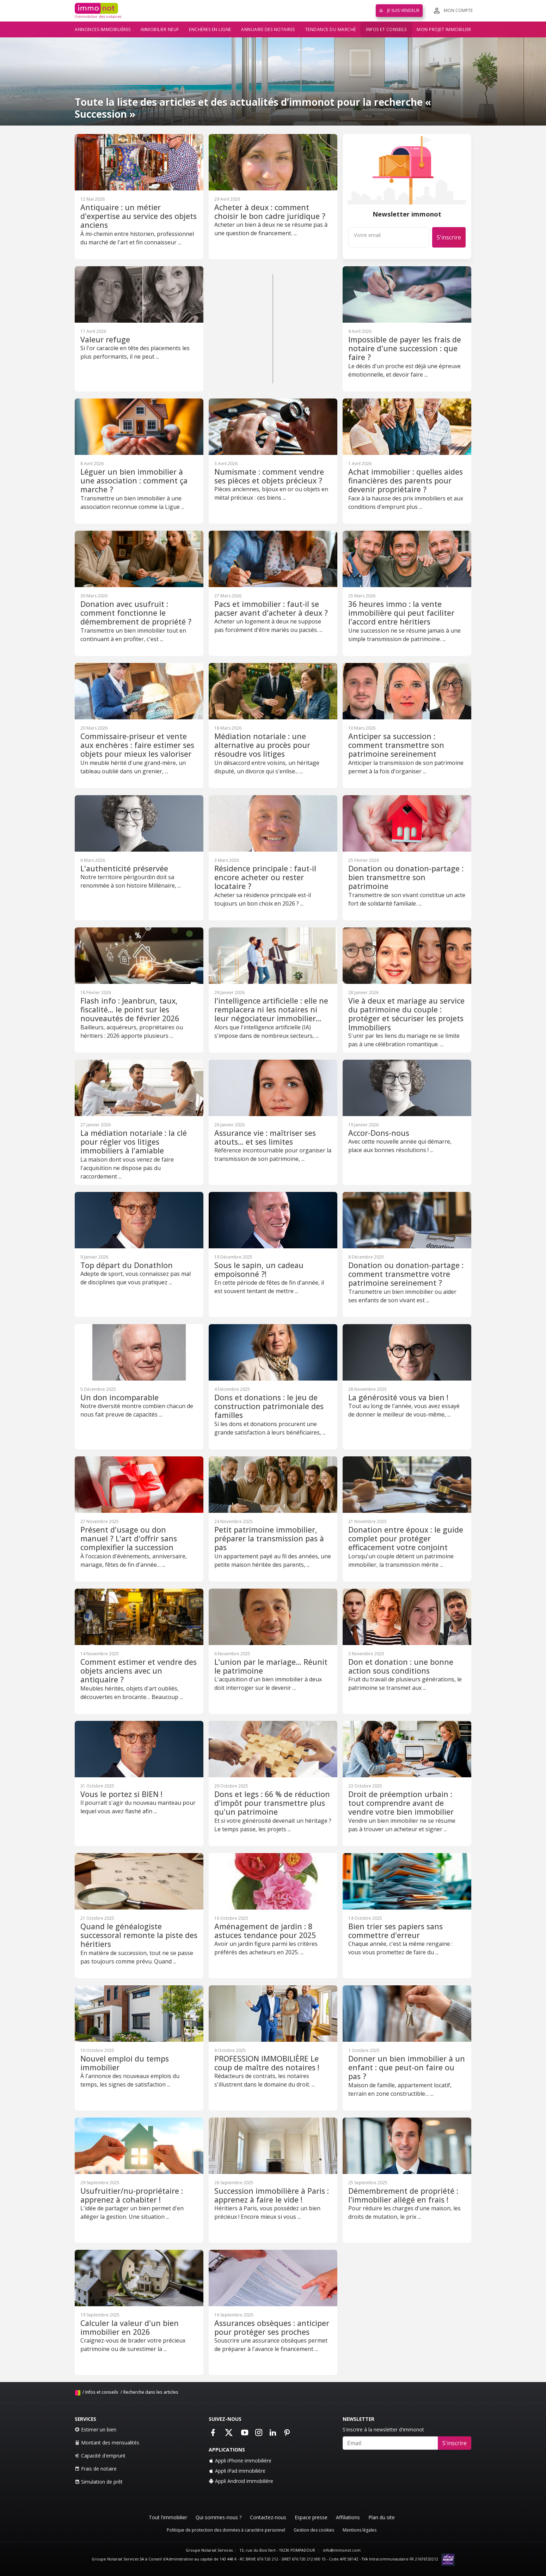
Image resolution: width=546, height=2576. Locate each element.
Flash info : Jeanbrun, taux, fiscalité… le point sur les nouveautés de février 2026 (129, 1009)
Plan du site (381, 2517)
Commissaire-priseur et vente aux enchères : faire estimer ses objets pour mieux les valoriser (137, 745)
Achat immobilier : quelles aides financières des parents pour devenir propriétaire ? (405, 481)
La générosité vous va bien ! (398, 1397)
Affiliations (348, 2517)
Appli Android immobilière (241, 2481)
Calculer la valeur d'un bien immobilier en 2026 (129, 2327)
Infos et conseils (386, 29)
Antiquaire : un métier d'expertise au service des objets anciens (138, 216)
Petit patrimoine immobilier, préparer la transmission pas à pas (269, 1538)
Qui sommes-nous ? (218, 2517)
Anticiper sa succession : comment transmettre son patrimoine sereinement (396, 745)
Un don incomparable (119, 1397)
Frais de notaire (96, 2468)
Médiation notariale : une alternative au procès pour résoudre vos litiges (262, 745)
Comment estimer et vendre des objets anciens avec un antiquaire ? (138, 1671)
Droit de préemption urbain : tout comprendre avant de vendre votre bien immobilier (401, 1803)
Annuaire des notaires (268, 29)
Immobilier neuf (160, 29)
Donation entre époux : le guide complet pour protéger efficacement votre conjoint (405, 1538)
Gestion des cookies (314, 2530)
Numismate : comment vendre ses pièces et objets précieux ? (269, 476)
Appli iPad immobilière (237, 2470)
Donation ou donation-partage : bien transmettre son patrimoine (406, 877)
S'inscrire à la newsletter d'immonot (383, 2429)
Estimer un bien (95, 2429)
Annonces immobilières (103, 29)
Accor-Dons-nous (378, 1133)
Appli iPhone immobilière (240, 2460)
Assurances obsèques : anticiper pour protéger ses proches (271, 2327)
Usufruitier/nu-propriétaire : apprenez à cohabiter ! (131, 2195)
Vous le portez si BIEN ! (121, 1794)
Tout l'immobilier (168, 2517)
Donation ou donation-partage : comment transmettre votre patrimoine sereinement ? (406, 1274)
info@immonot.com (342, 2550)
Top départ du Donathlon (126, 1265)
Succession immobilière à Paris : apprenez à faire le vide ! (271, 2195)
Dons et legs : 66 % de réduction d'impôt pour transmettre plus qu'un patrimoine (272, 1803)
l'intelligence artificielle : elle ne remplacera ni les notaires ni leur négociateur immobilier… (271, 1009)
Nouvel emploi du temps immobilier (124, 2062)
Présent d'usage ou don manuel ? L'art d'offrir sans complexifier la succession (128, 1538)
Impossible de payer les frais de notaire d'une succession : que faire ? (404, 348)
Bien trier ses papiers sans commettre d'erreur (395, 1930)
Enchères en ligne (210, 29)
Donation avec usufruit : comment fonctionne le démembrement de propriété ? (135, 613)
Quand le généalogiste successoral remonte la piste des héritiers (138, 1935)
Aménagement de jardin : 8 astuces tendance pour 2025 (265, 1930)
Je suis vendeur (399, 10)
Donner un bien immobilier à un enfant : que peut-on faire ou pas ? (406, 2067)
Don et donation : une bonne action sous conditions (400, 1666)
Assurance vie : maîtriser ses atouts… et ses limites (265, 1137)
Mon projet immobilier (444, 29)
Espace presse (311, 2517)
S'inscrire (449, 237)
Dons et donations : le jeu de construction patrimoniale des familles (269, 1406)
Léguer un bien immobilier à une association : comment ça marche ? (134, 481)
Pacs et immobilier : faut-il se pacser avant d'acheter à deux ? (271, 608)
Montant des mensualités (107, 2442)
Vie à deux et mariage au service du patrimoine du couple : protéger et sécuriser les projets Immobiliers (406, 1014)
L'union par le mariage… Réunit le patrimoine (270, 1666)
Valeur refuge (105, 339)
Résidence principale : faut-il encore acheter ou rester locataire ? (265, 877)
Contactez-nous (268, 2517)
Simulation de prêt (99, 2481)
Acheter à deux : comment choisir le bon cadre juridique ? (269, 211)
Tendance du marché (330, 29)
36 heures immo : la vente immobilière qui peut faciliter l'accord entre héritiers (401, 613)
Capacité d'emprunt (100, 2455)
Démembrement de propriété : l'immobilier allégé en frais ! (403, 2195)
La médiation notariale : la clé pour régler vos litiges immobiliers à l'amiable (133, 1142)
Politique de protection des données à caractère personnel (226, 2530)
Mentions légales (359, 2530)
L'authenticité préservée (124, 868)
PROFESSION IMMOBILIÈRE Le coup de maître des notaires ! (266, 2062)
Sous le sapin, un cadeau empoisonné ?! (258, 1269)
